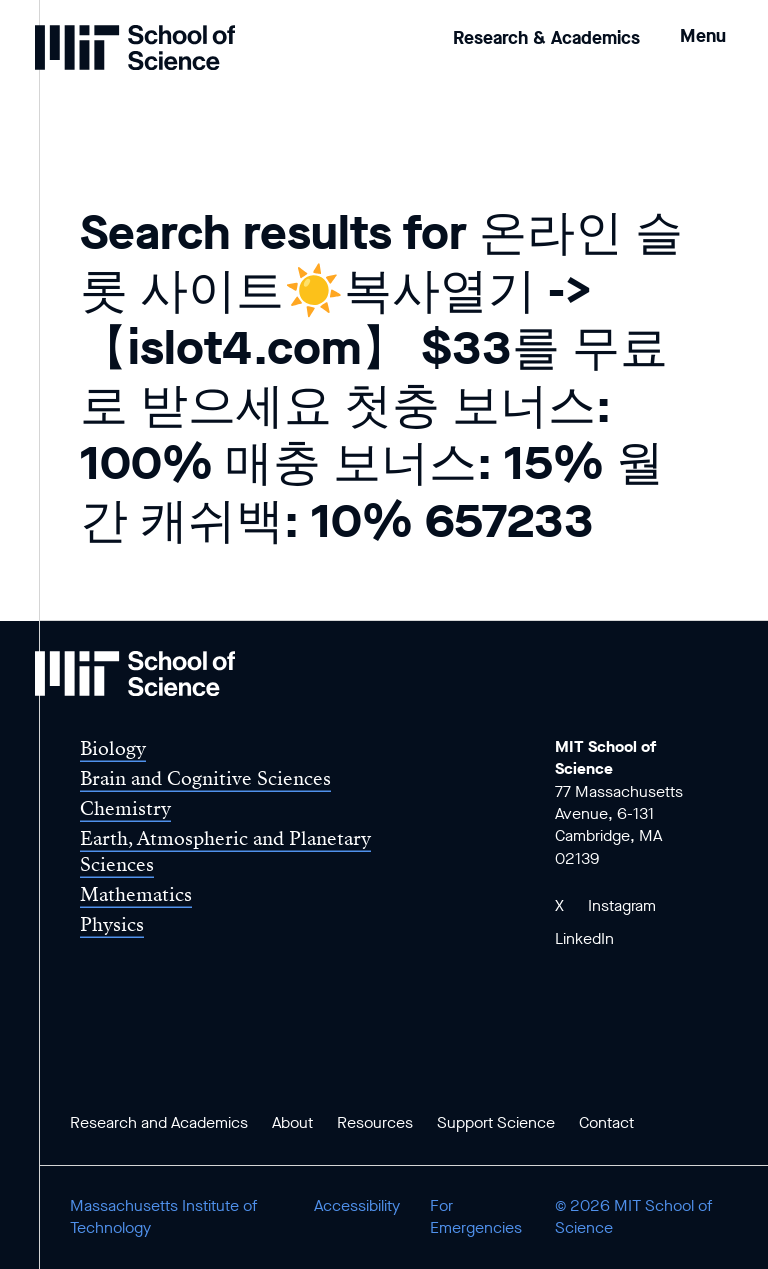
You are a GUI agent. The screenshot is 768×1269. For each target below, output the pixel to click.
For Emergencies (476, 1216)
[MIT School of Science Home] (135, 47)
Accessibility (357, 1205)
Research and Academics (159, 1122)
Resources (375, 1122)
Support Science (496, 1122)
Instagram (622, 905)
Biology (113, 748)
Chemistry (125, 808)
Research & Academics (546, 38)
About (292, 1122)
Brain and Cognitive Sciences (205, 778)
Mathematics (136, 894)
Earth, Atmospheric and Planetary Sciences (225, 851)
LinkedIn (584, 938)
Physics (112, 924)
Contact (606, 1122)
